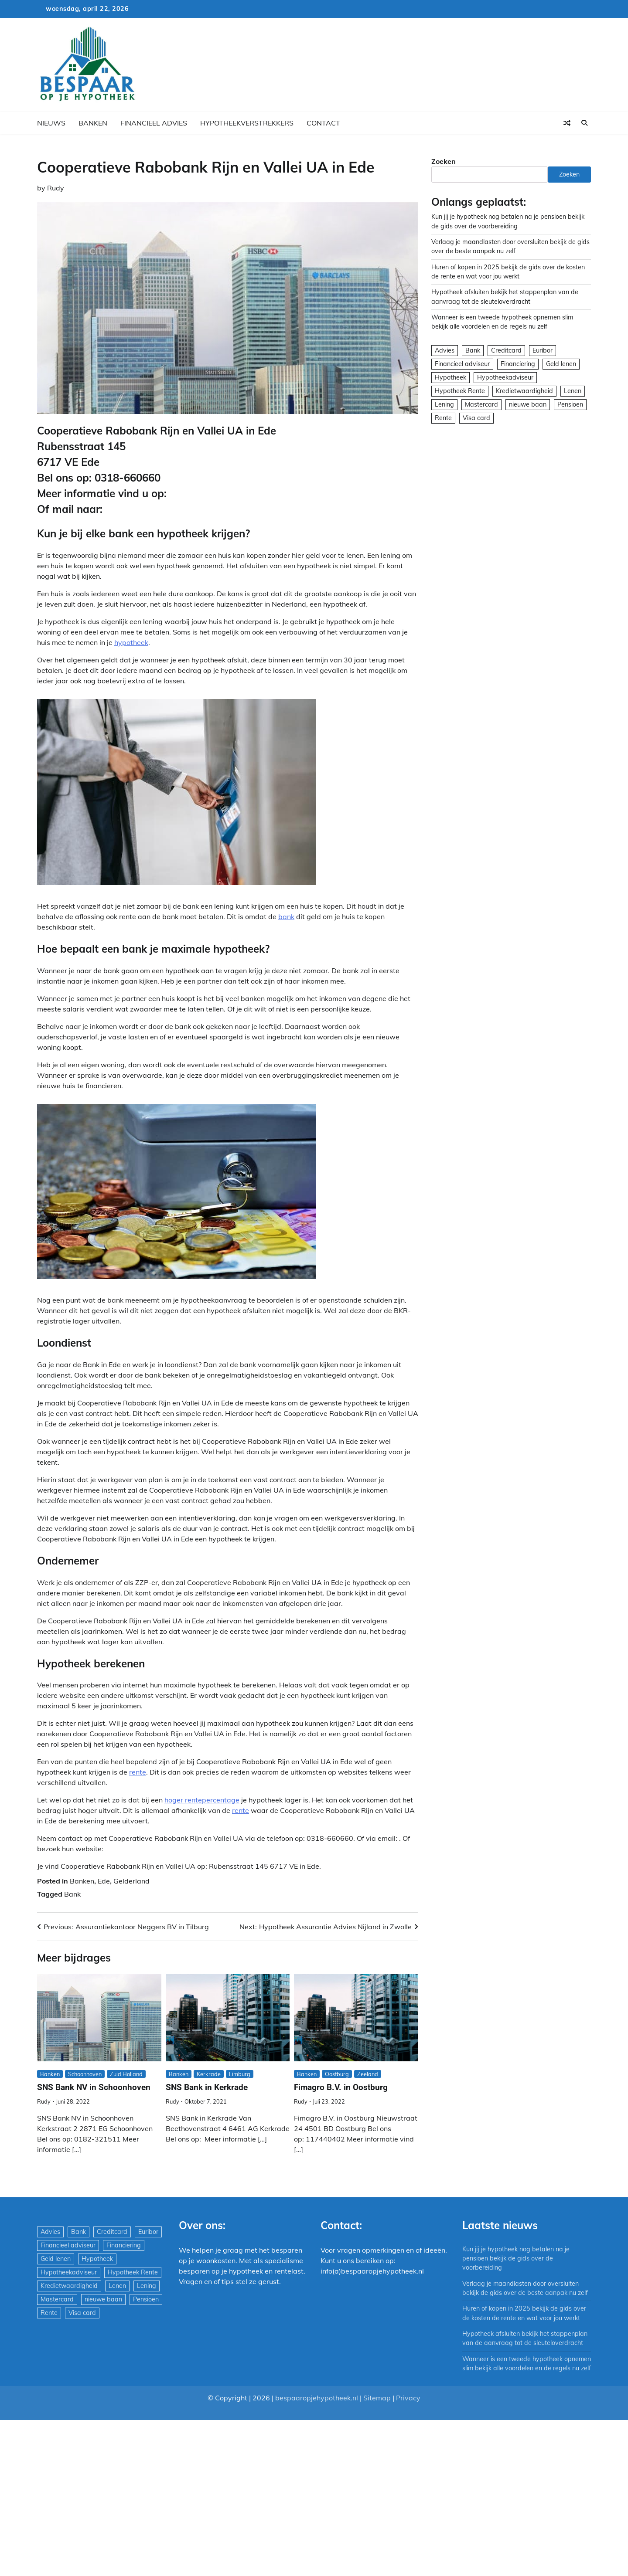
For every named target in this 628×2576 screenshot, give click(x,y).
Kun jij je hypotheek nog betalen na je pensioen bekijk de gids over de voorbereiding (516, 2258)
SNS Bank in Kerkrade (207, 2087)
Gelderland (131, 1881)
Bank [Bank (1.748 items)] (472, 350)
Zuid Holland (126, 2073)
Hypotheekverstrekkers (247, 123)
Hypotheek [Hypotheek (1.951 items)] (450, 377)
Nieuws (51, 123)
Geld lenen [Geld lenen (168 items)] (561, 364)
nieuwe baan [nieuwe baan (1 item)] (527, 404)
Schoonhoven (85, 2073)
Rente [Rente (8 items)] (443, 418)
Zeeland (367, 2073)
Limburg (239, 2073)
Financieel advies (153, 123)
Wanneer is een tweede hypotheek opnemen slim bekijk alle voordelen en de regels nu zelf (521, 2368)
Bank (72, 1894)
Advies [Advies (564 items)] (444, 350)
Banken (92, 123)
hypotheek (131, 642)
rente (137, 1772)
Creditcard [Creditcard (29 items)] (506, 350)
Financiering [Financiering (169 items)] (518, 364)
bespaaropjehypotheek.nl (316, 2407)
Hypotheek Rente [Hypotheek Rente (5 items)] (460, 391)
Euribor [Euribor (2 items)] (542, 350)
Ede (104, 1881)
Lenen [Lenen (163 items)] (572, 391)
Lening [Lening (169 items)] (444, 404)
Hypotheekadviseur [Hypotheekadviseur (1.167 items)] (505, 377)
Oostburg (337, 2073)
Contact (323, 123)
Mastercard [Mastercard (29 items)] (481, 404)
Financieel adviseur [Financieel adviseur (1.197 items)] (462, 364)
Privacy (408, 2407)
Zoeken (443, 161)
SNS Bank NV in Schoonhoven (93, 2087)
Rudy (55, 187)
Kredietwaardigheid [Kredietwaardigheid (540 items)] (524, 391)
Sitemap (377, 2407)
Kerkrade (209, 2073)
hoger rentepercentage (201, 1799)
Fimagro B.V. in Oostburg (341, 2087)
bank (286, 916)
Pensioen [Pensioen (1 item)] (570, 404)
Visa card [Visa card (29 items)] (476, 418)
